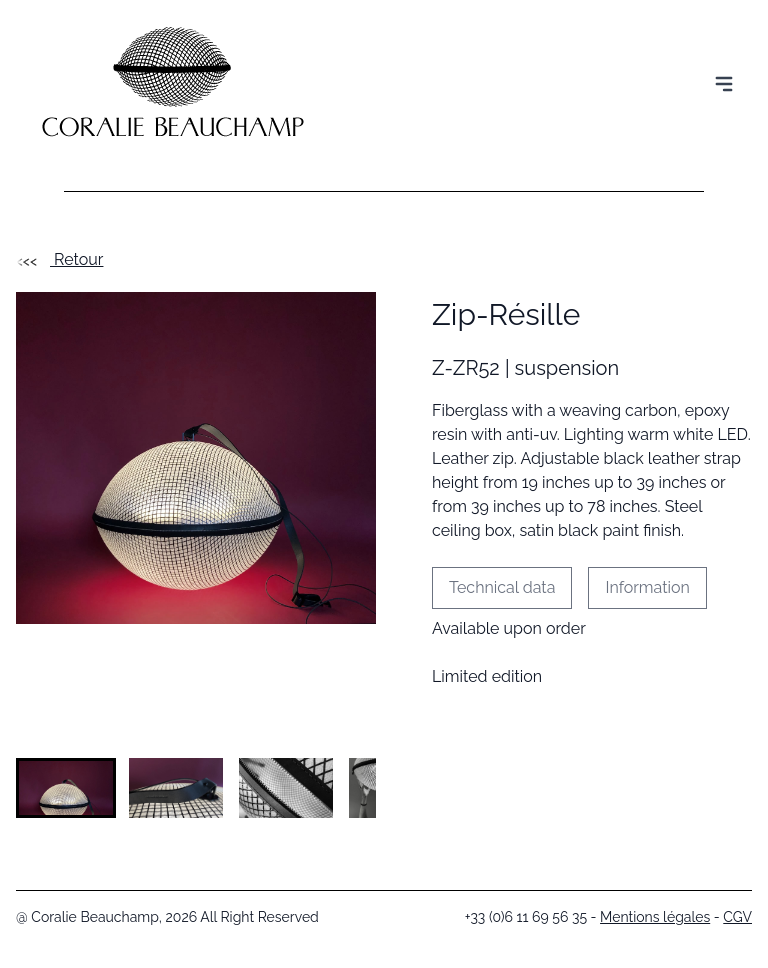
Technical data (502, 587)
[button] (66, 788)
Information (647, 587)
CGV (737, 917)
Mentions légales (655, 917)
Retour (59, 259)
